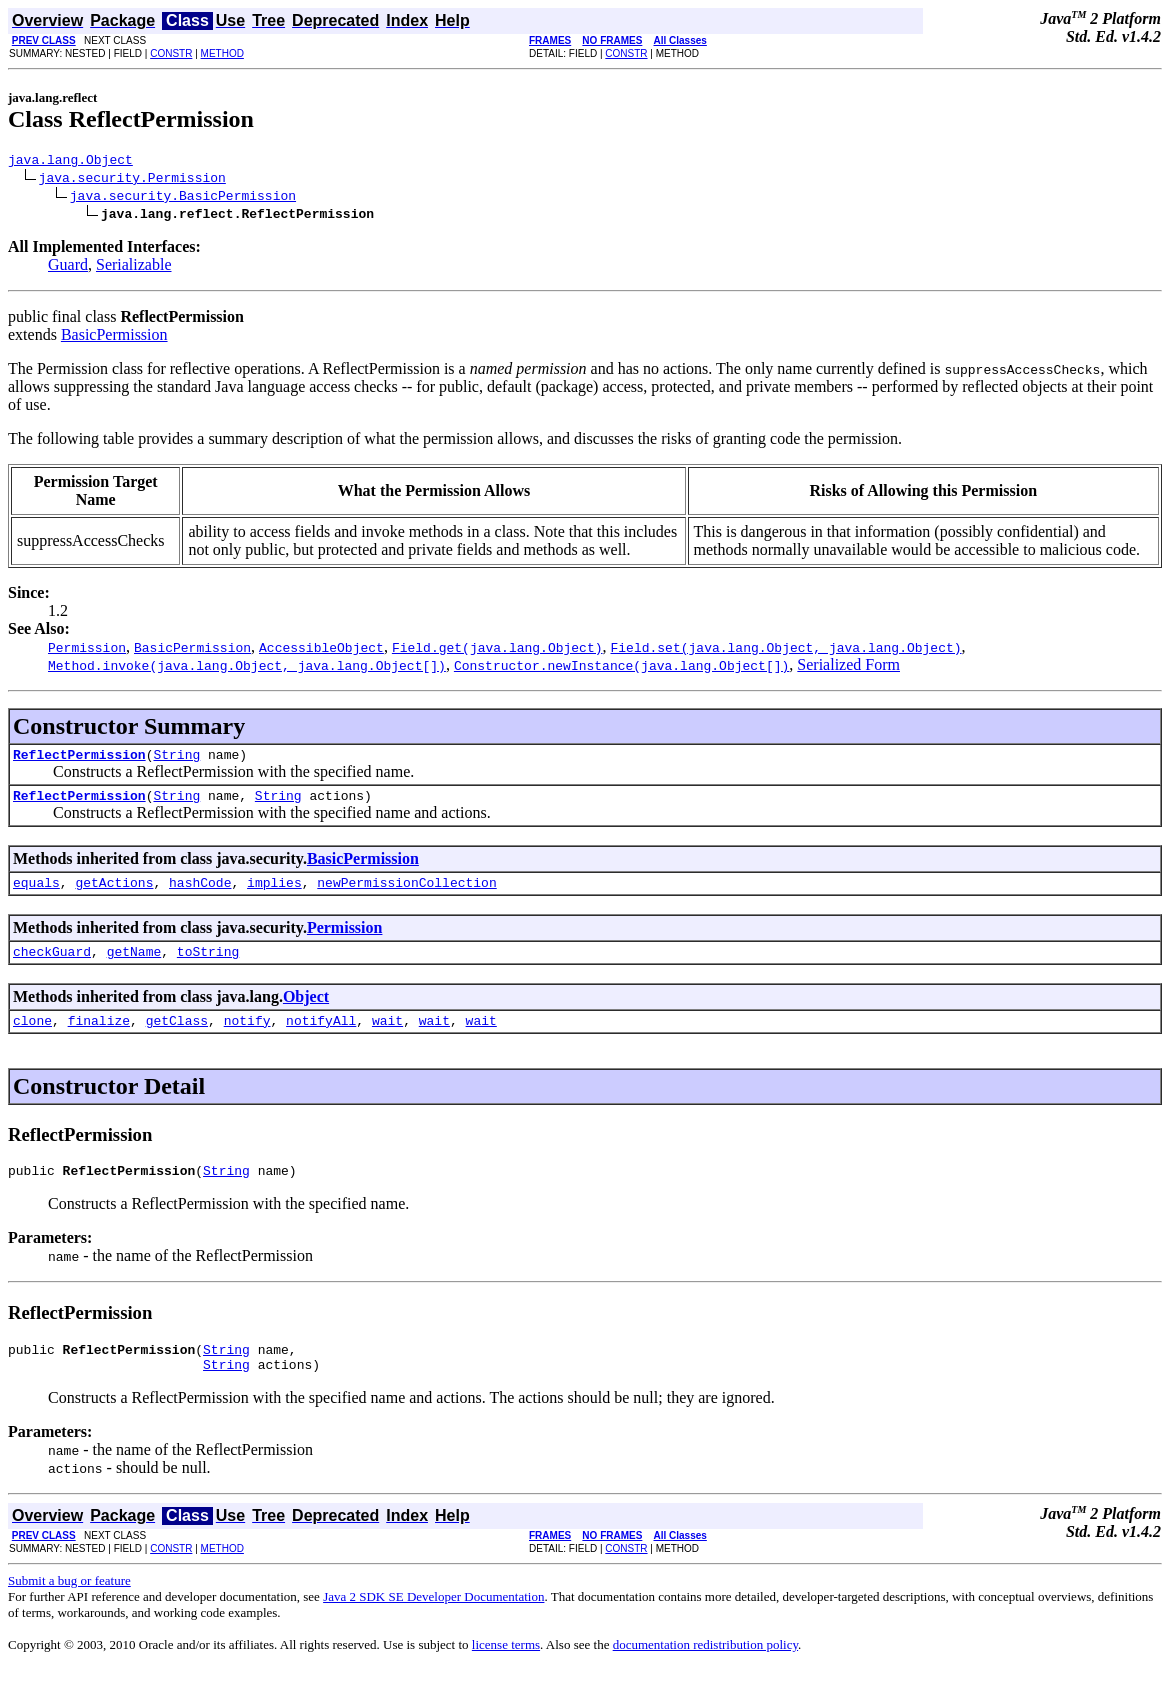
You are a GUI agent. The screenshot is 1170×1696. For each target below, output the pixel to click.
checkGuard (52, 966)
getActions (114, 894)
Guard (68, 267)
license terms (506, 1671)
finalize (99, 1038)
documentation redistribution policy (705, 1671)
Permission (345, 939)
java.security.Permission (132, 180)
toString (208, 966)
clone (32, 1038)
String (176, 760)
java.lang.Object (70, 162)
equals (36, 894)
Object (306, 1011)
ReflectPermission (79, 760)
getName (134, 966)
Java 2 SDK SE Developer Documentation (433, 1623)
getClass (177, 1038)
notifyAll (321, 1038)
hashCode (200, 894)
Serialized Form (848, 667)
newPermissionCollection (406, 894)
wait (387, 1038)
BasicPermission (114, 337)
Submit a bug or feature (69, 1607)
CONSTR (171, 53)
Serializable (134, 267)
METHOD (222, 53)
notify (247, 1038)
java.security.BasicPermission (183, 198)
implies (274, 894)
